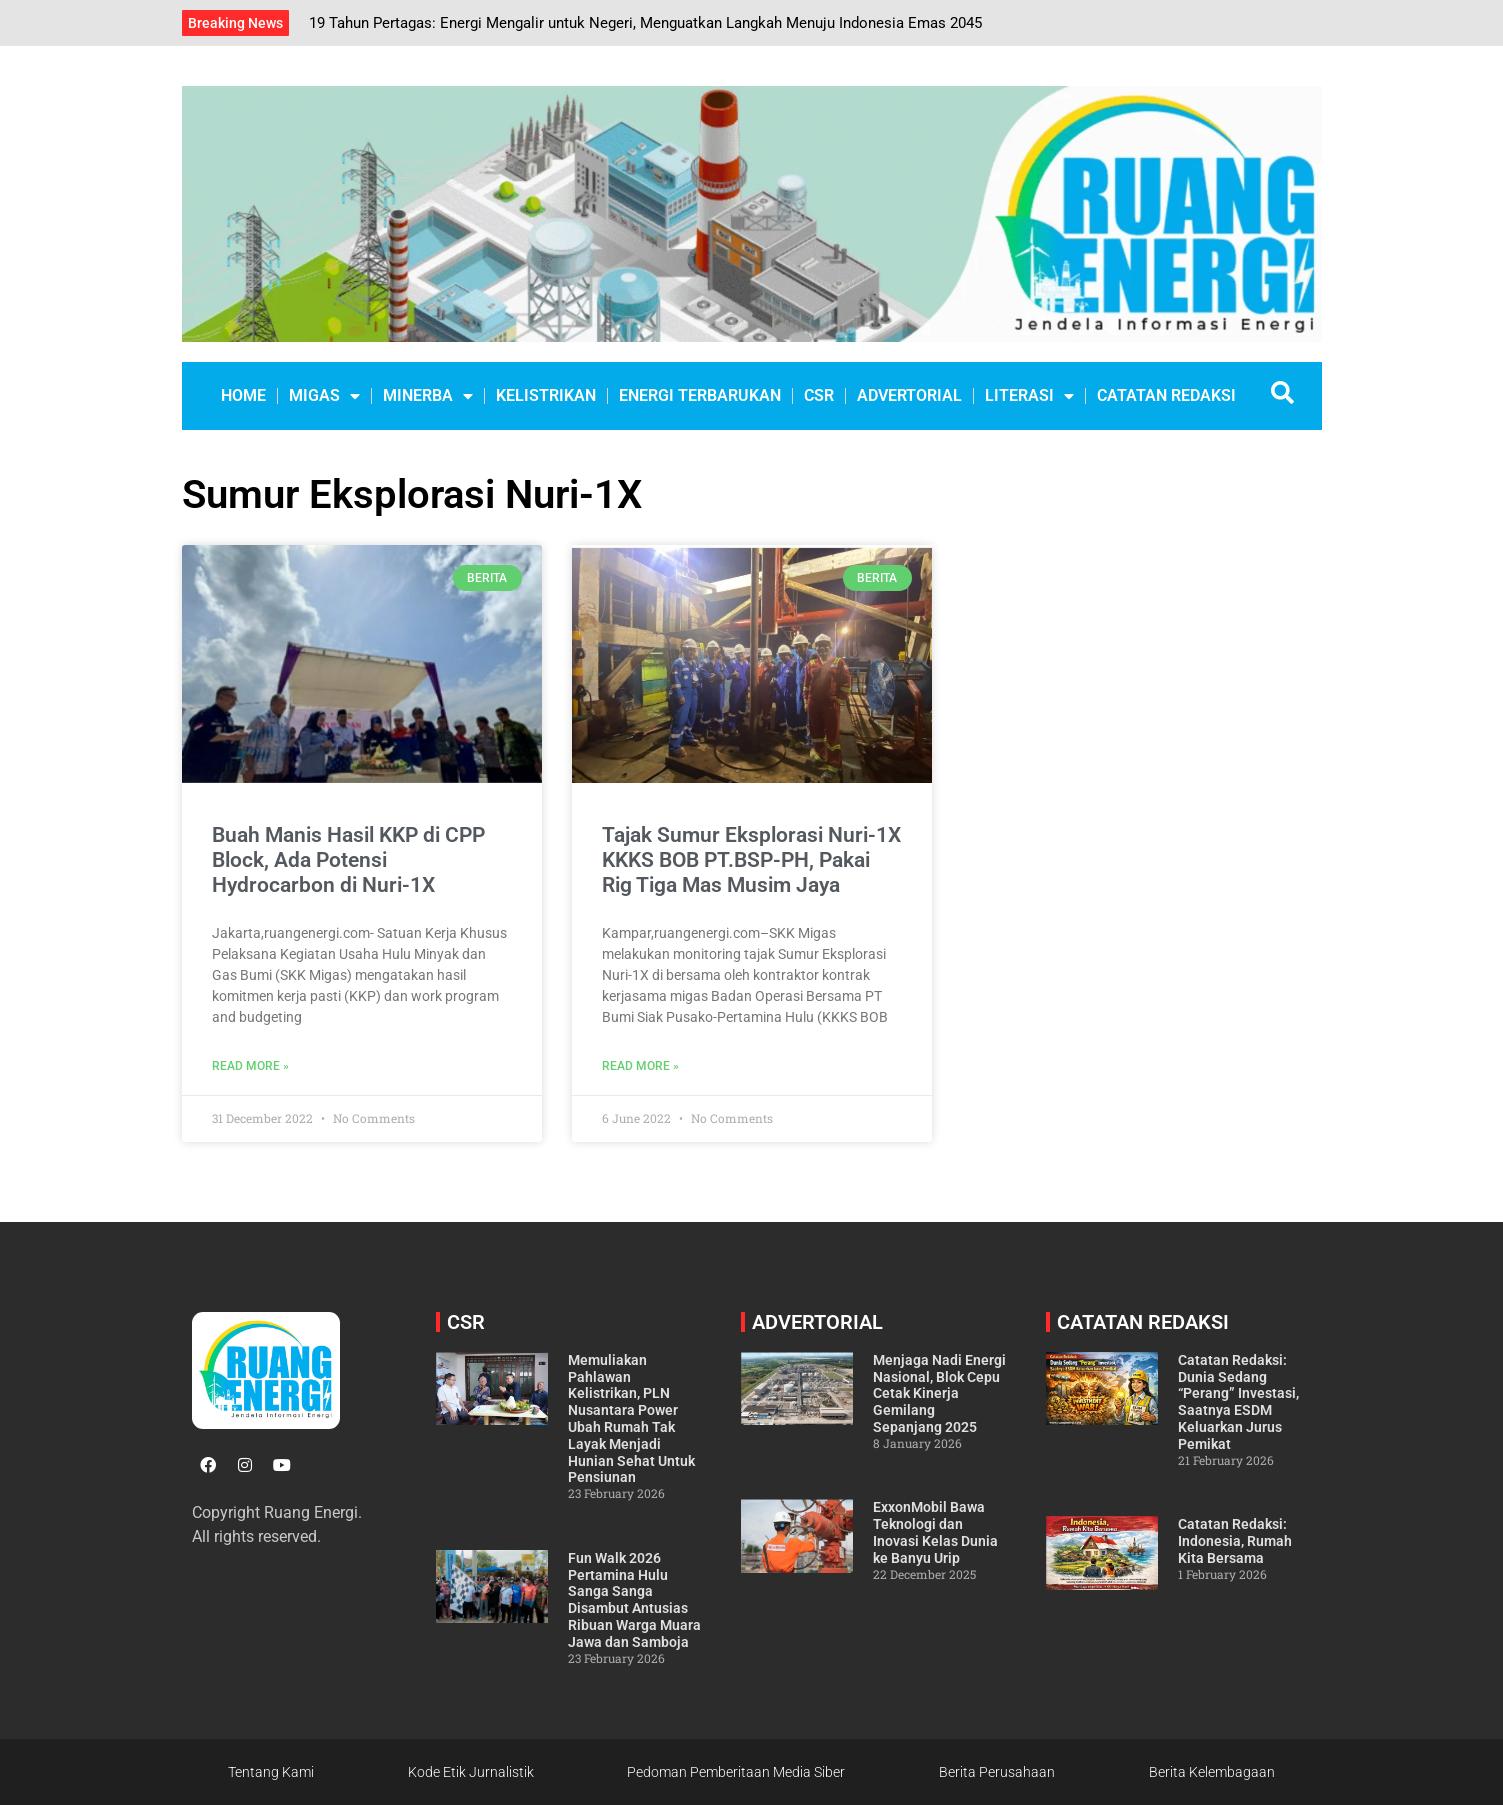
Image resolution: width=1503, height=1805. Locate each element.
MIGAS (324, 396)
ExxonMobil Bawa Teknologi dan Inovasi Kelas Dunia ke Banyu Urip (935, 1532)
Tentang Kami (271, 1772)
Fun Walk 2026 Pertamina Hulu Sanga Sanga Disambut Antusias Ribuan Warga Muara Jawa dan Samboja (634, 1600)
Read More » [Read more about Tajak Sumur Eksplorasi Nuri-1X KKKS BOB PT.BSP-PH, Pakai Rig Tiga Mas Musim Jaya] (640, 1066)
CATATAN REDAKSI (1166, 395)
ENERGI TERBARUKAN (700, 395)
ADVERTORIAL (909, 395)
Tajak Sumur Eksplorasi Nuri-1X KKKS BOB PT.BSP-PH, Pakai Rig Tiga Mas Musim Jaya (751, 860)
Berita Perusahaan (997, 1772)
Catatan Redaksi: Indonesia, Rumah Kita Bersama (1235, 1541)
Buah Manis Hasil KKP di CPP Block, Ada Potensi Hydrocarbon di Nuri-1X (348, 860)
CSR (819, 395)
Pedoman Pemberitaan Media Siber (736, 1772)
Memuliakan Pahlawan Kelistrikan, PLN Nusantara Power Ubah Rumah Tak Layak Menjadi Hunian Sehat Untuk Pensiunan (631, 1419)
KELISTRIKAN (546, 395)
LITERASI (1029, 396)
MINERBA (428, 396)
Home (243, 395)
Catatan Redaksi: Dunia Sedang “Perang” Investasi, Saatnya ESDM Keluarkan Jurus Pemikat (1238, 1402)
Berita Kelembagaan (1212, 1772)
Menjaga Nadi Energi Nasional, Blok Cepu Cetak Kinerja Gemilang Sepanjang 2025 (939, 1393)
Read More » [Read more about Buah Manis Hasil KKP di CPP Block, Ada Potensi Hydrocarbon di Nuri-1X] (250, 1066)
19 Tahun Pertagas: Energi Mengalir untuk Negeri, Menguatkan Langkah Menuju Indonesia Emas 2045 (645, 23)
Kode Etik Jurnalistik (471, 1772)
